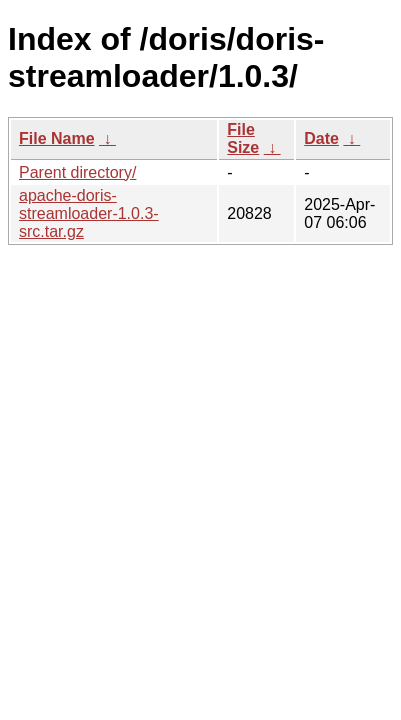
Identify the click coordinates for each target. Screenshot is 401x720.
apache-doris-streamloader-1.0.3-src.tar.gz (89, 213)
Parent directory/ (77, 172)
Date (321, 138)
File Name (57, 138)
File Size (243, 138)
